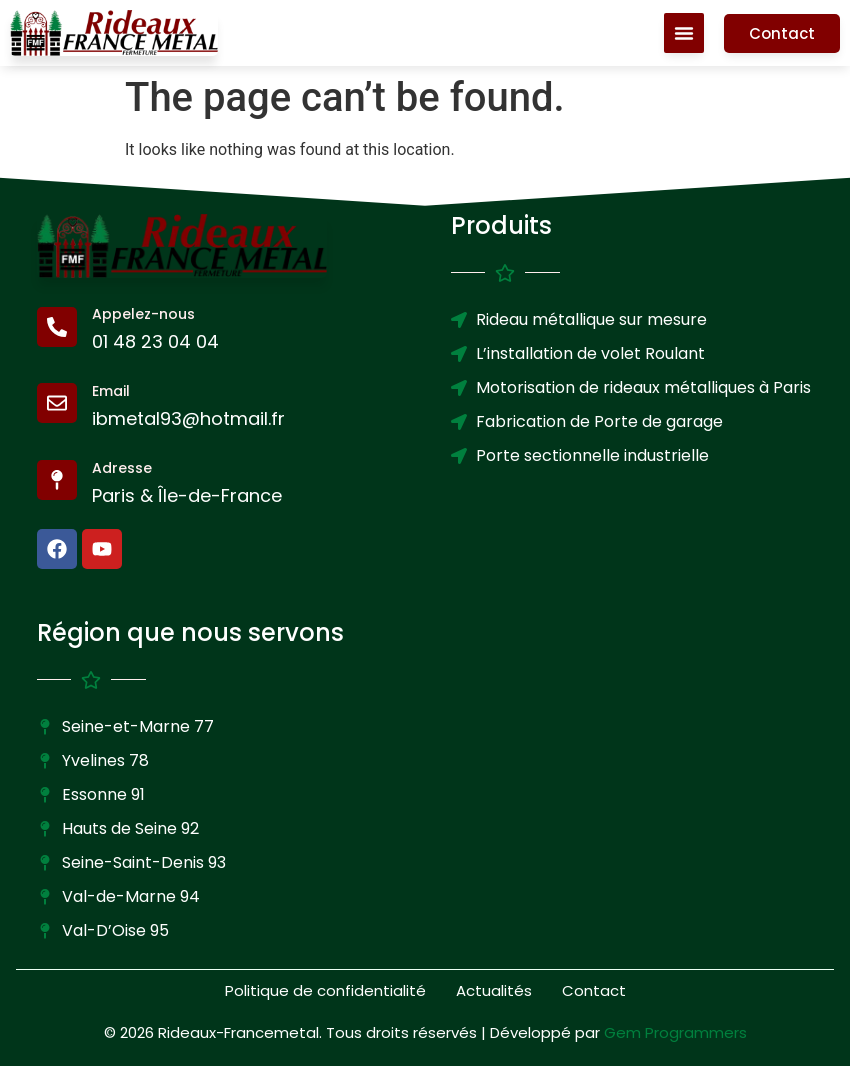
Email (111, 391)
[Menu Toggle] (684, 33)
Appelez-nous (143, 314)
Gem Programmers (675, 1032)
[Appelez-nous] (57, 327)
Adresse (122, 468)
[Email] (57, 403)
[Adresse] (57, 480)
